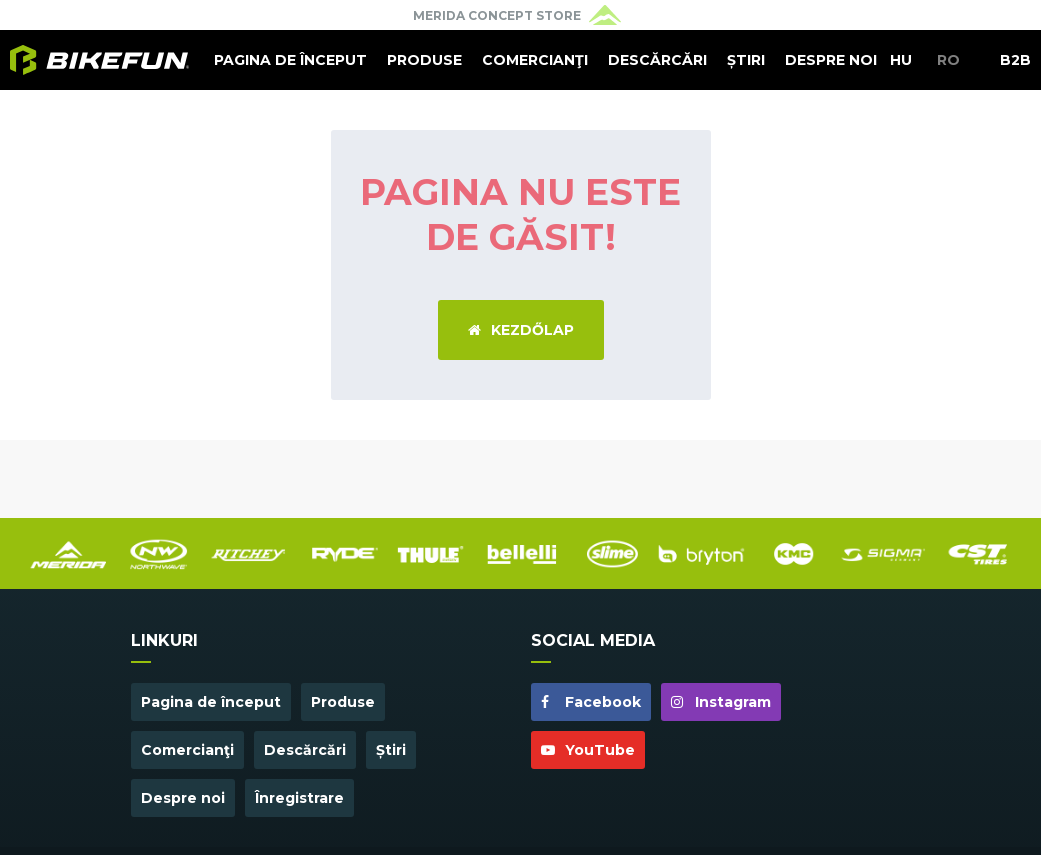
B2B (1015, 60)
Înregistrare (299, 798)
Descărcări (657, 60)
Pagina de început (290, 60)
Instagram (721, 702)
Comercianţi (535, 60)
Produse (424, 60)
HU (901, 60)
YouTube (588, 750)
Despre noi (831, 60)
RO (948, 60)
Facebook (591, 702)
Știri (746, 60)
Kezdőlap (521, 330)
